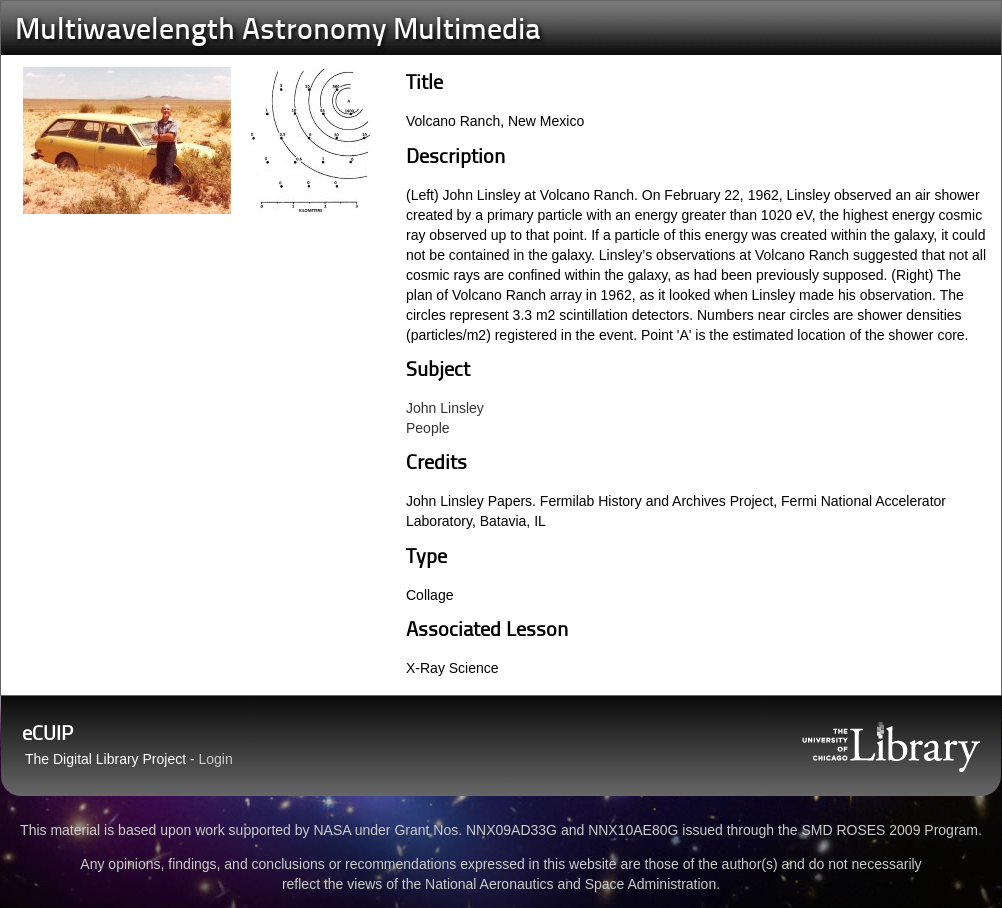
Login (216, 759)
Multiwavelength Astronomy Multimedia (278, 31)
